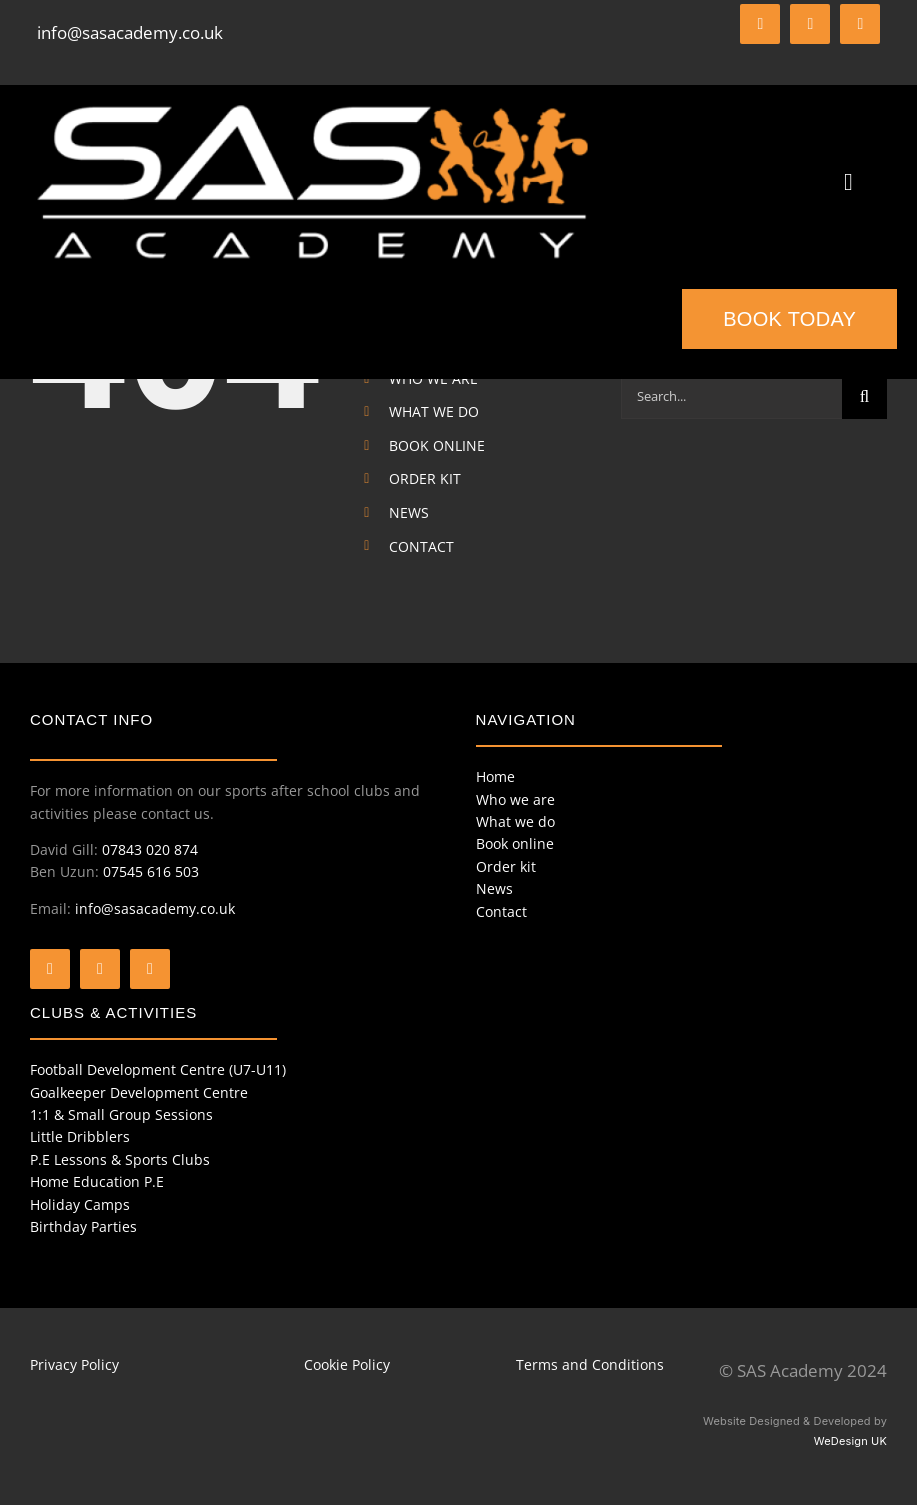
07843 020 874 (150, 849)
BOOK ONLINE (437, 445)
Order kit (506, 866)
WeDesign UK (850, 1441)
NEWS (409, 512)
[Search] (864, 396)
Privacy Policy (74, 1364)
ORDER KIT (425, 478)
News (494, 888)
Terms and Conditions (590, 1364)
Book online (515, 843)
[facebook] (760, 24)
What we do (515, 821)
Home (495, 776)
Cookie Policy (347, 1364)
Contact (501, 911)
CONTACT (421, 546)
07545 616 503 (151, 871)
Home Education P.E (97, 1181)
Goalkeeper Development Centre (139, 1092)
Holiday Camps (80, 1204)
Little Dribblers (80, 1136)
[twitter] (810, 24)
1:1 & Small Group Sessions (121, 1114)
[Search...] (731, 396)
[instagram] (860, 24)
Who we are (515, 799)
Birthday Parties (83, 1226)
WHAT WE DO (434, 411)
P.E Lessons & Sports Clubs (120, 1159)
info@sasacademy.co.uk (130, 32)
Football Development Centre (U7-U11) (158, 1069)
